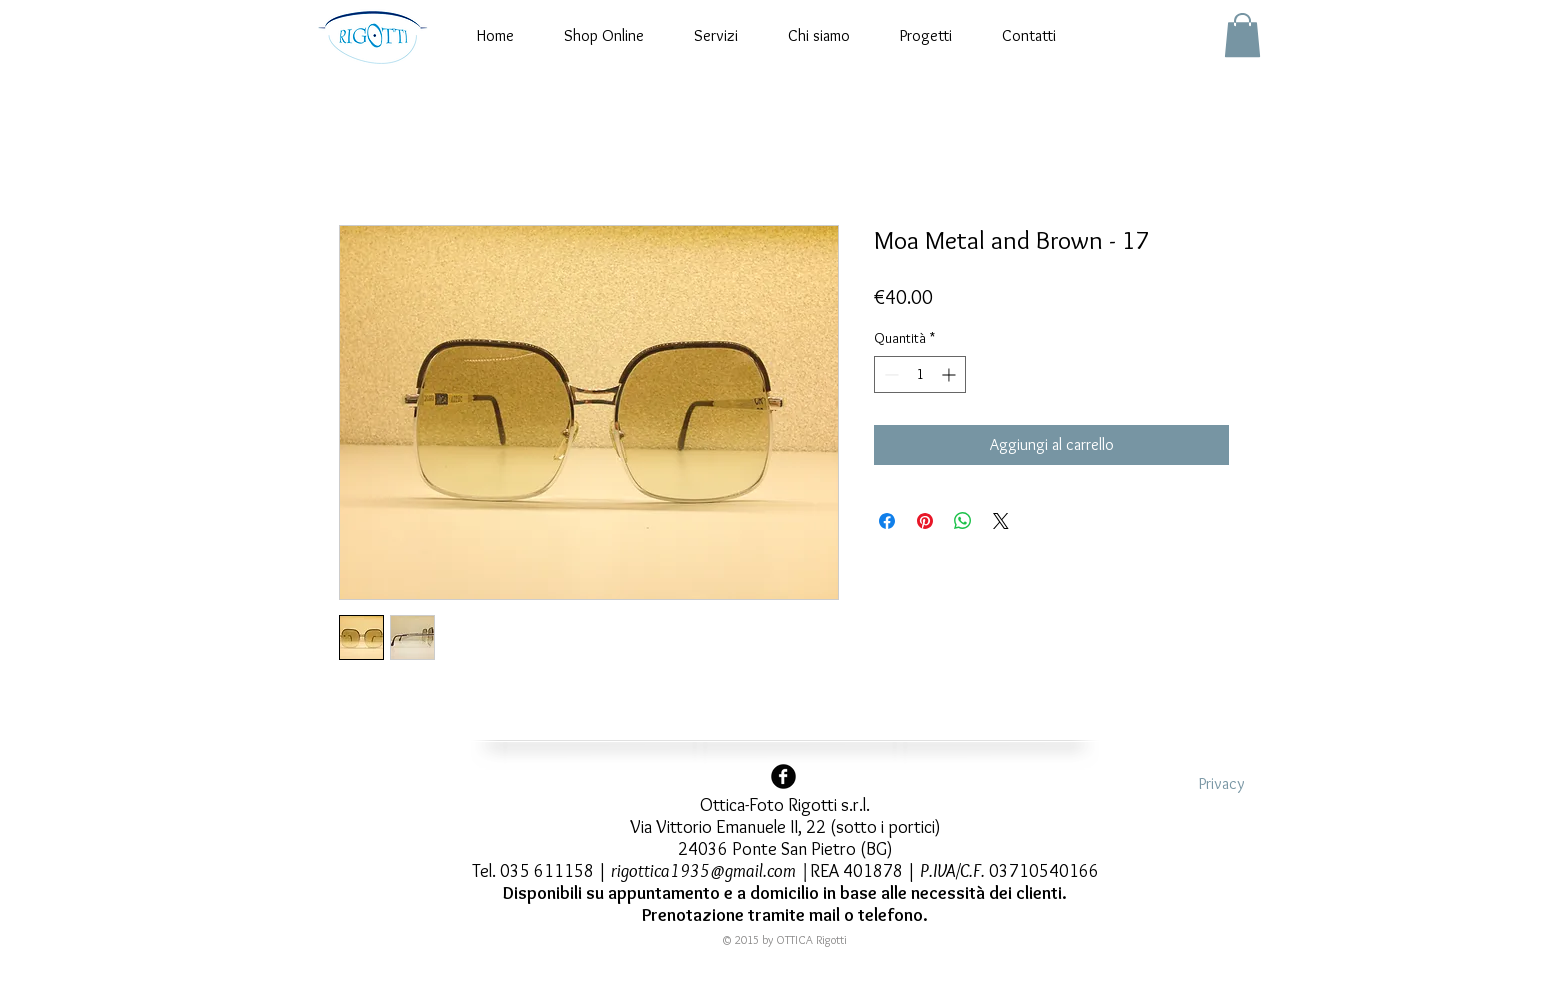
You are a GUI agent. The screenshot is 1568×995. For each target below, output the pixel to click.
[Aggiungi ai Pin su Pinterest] (925, 521)
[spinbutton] (920, 374)
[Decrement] (889, 374)
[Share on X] (1001, 521)
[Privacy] (1221, 785)
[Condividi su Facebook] (887, 521)
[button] (1242, 35)
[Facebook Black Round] (783, 776)
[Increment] (950, 374)
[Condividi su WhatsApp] (963, 521)
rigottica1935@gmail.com (703, 871)
